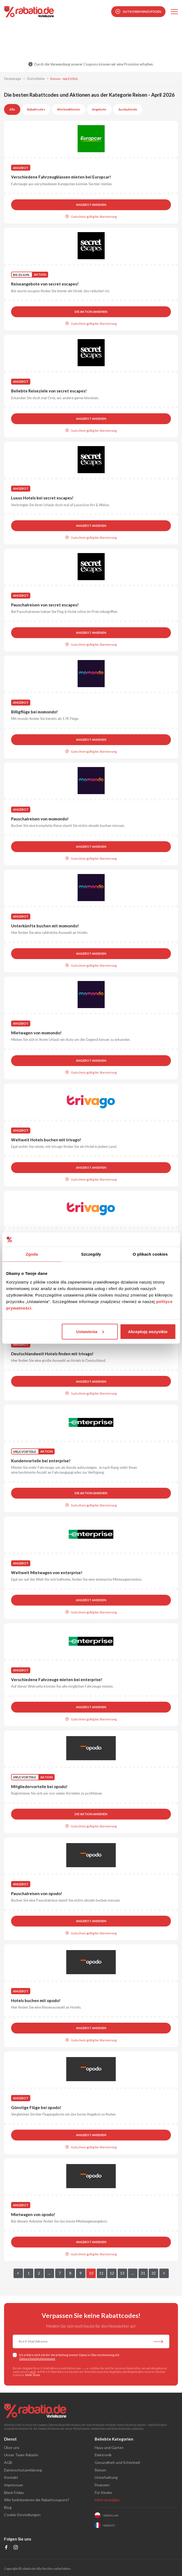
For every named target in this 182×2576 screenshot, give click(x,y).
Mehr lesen (32, 2375)
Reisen (100, 2470)
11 (101, 2273)
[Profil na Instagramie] (15, 2548)
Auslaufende (127, 109)
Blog (8, 2507)
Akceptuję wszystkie (148, 1331)
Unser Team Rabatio (21, 2454)
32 (153, 2273)
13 (122, 2273)
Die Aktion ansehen (91, 311)
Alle (12, 109)
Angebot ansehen (91, 204)
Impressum (13, 2485)
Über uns (11, 2447)
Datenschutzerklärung (23, 2470)
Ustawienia (90, 1331)
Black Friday (14, 2492)
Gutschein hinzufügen (138, 11)
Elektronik (103, 2454)
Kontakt (11, 2477)
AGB (33, 2371)
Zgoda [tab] (32, 1254)
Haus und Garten (109, 2447)
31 (143, 2273)
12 (112, 2273)
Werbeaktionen (68, 109)
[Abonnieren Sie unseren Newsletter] (158, 2342)
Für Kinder (103, 2492)
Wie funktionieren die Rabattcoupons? (36, 2499)
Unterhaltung (106, 2477)
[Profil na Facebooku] (6, 2548)
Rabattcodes (36, 109)
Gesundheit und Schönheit (117, 2462)
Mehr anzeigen (107, 2499)
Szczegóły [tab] (91, 1254)
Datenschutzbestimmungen (37, 2358)
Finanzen (102, 2485)
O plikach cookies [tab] (150, 1254)
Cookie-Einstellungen (22, 2514)
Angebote (99, 109)
